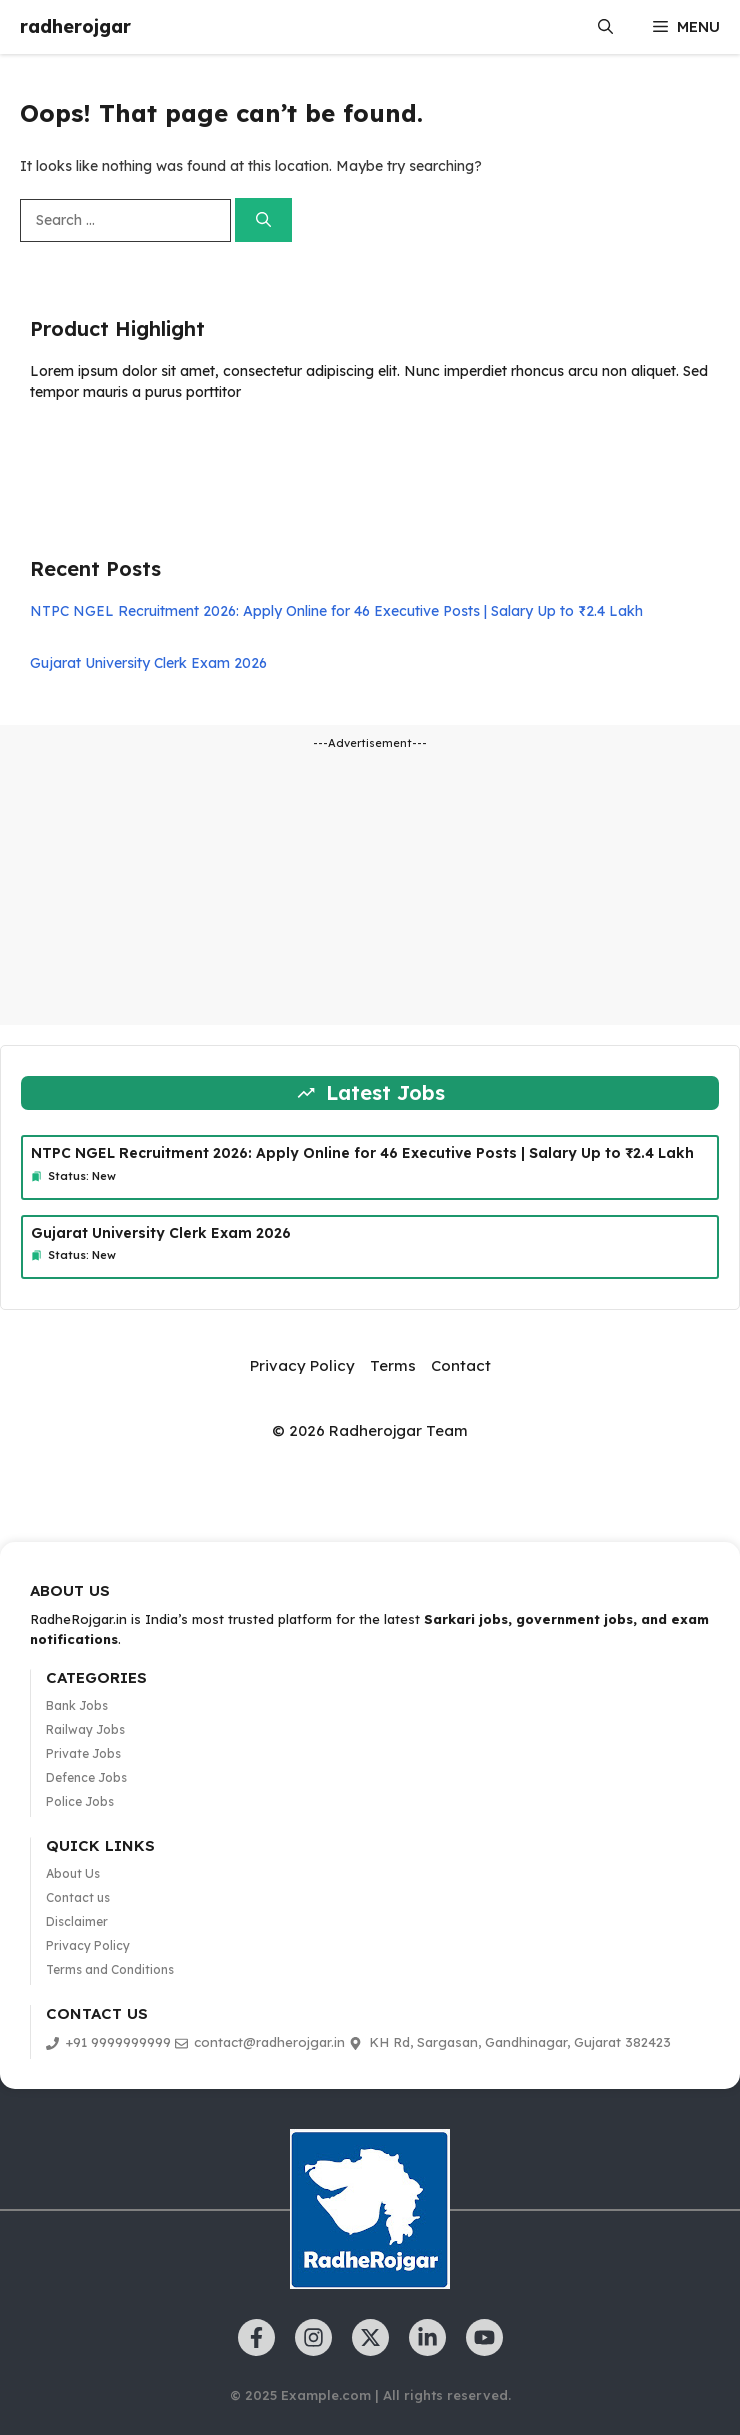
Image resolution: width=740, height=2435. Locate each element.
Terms (393, 1365)
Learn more (93, 450)
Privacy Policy (302, 1365)
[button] (605, 27)
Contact (461, 1365)
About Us (73, 1873)
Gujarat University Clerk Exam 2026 (148, 663)
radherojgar (75, 26)
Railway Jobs (85, 1729)
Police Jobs (80, 1801)
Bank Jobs (77, 1705)
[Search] (263, 220)
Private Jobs (83, 1753)
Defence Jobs (86, 1777)
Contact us (78, 1897)
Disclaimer (77, 1921)
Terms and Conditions (110, 1969)
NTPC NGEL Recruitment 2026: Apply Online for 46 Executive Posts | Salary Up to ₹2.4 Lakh (336, 611)
